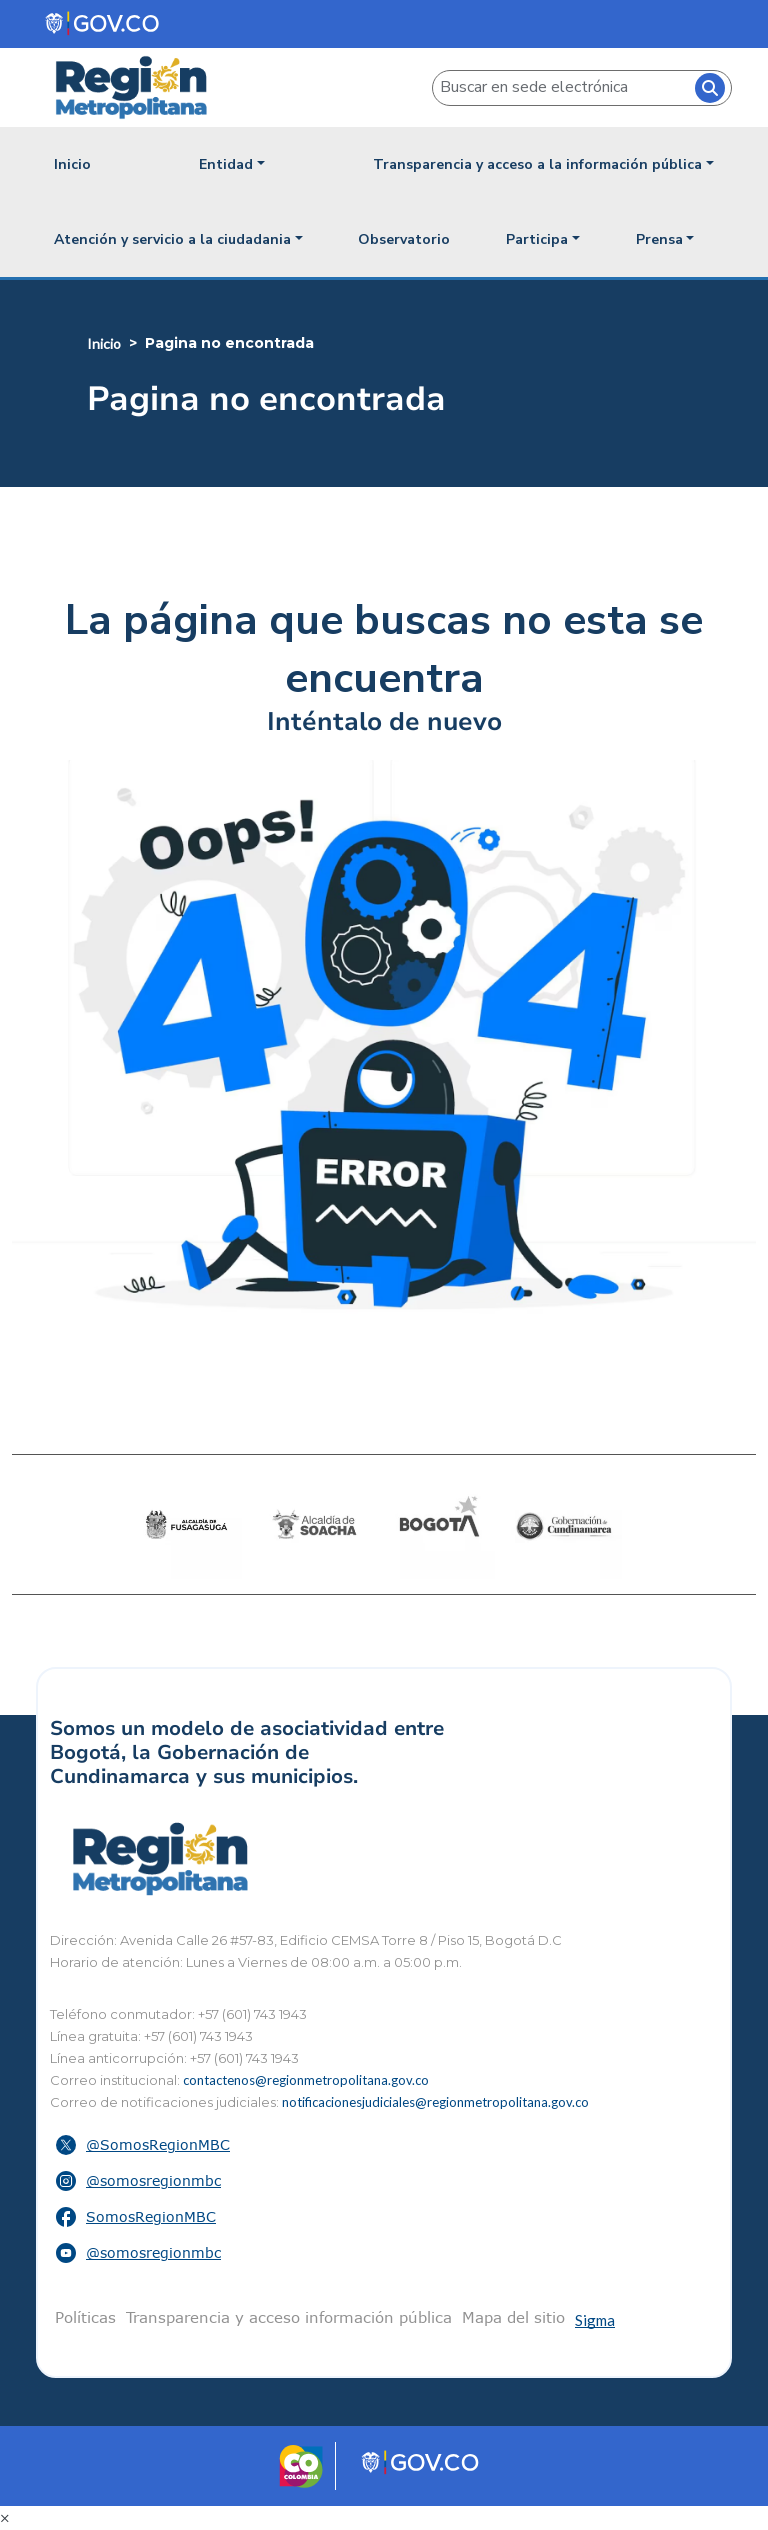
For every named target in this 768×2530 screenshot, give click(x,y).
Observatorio (404, 239)
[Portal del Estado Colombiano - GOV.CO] (103, 23)
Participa (537, 239)
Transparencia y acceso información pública (289, 2317)
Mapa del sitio (513, 2317)
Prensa (659, 239)
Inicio (72, 164)
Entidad (226, 164)
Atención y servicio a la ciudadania (172, 239)
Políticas (85, 2317)
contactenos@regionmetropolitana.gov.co (306, 2080)
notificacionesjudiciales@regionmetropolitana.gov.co (435, 2102)
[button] (384, 2145)
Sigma (595, 2320)
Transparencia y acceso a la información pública (537, 164)
